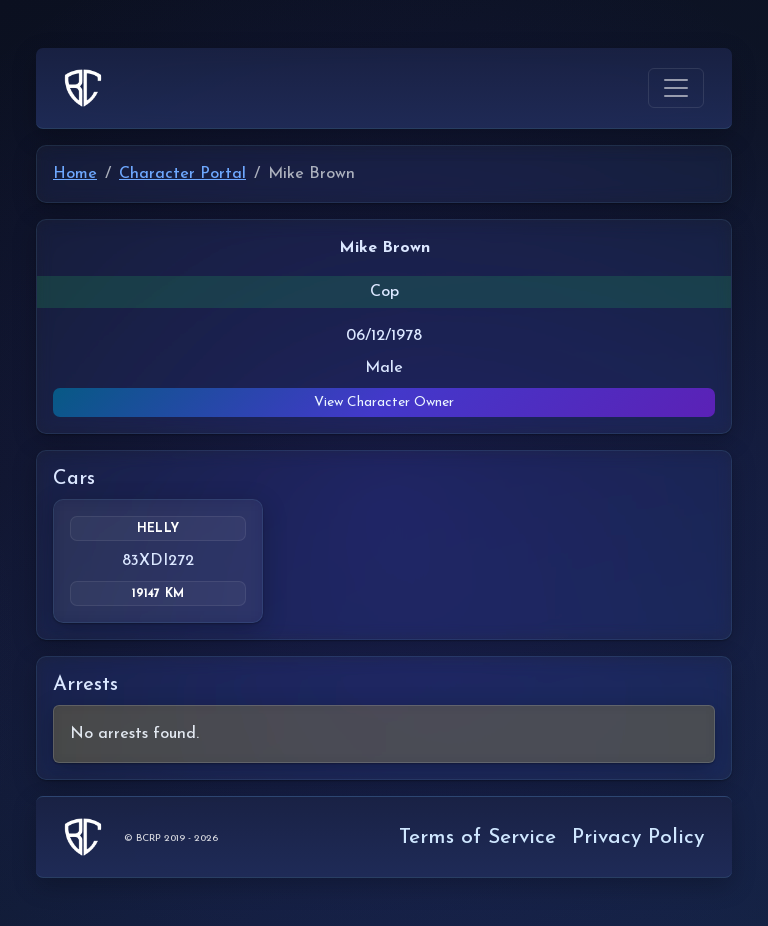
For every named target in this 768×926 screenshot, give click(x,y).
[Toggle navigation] (676, 88)
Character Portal (182, 174)
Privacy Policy (638, 837)
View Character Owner (384, 402)
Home (75, 174)
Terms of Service (477, 837)
